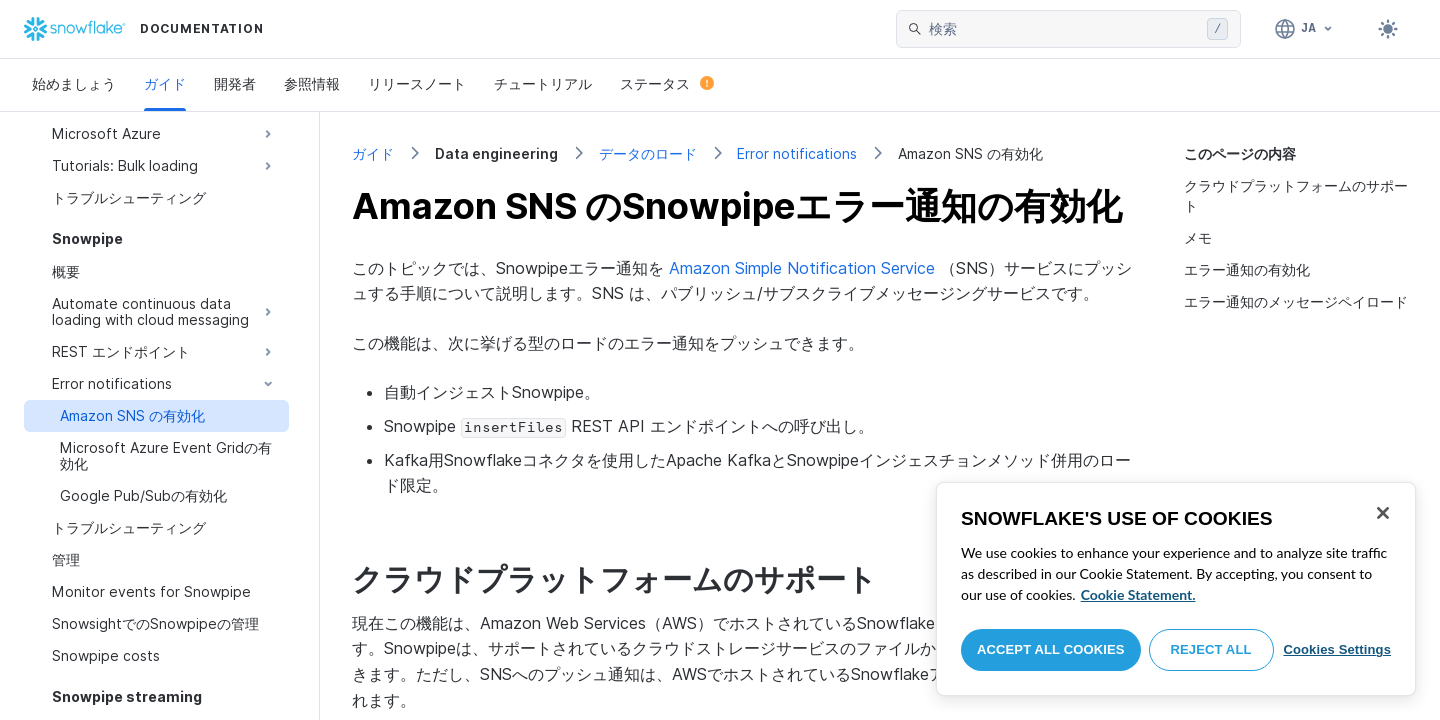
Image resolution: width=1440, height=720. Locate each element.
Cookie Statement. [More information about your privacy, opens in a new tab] (1138, 594)
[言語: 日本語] (1304, 29)
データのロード (648, 153)
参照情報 (312, 83)
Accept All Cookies (1051, 649)
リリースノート (417, 83)
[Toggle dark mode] (1388, 29)
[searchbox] (1064, 29)
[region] (1176, 589)
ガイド (165, 83)
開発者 (235, 83)
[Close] (1383, 513)
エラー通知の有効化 (1247, 269)
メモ (1198, 237)
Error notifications (797, 153)
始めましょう (74, 83)
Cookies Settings (1337, 649)
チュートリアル (543, 83)
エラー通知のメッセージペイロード (1296, 301)
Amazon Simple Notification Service (802, 268)
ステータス (667, 83)
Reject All (1211, 649)
